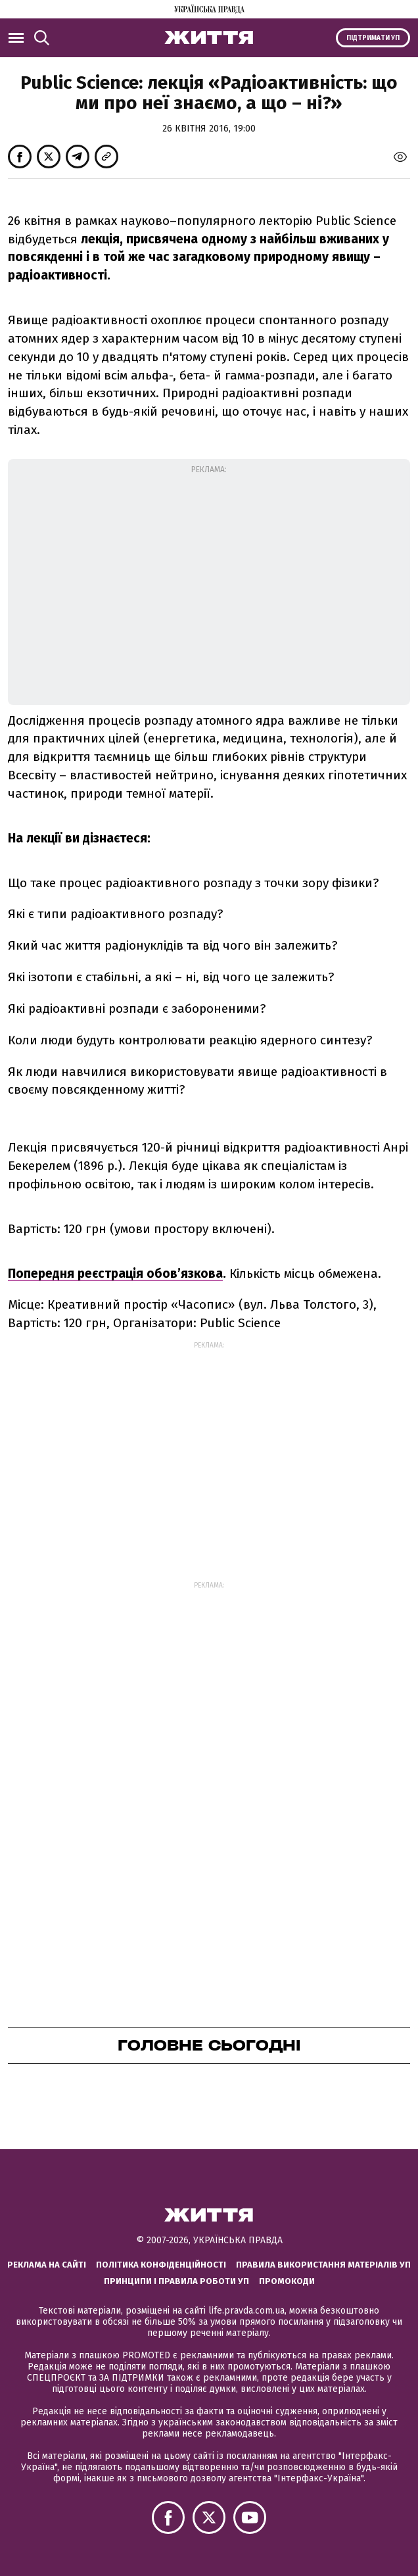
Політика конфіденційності (161, 2265)
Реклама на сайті (46, 2265)
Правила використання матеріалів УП (323, 2265)
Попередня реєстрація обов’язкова (115, 1273)
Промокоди (287, 2281)
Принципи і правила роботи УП (176, 2281)
